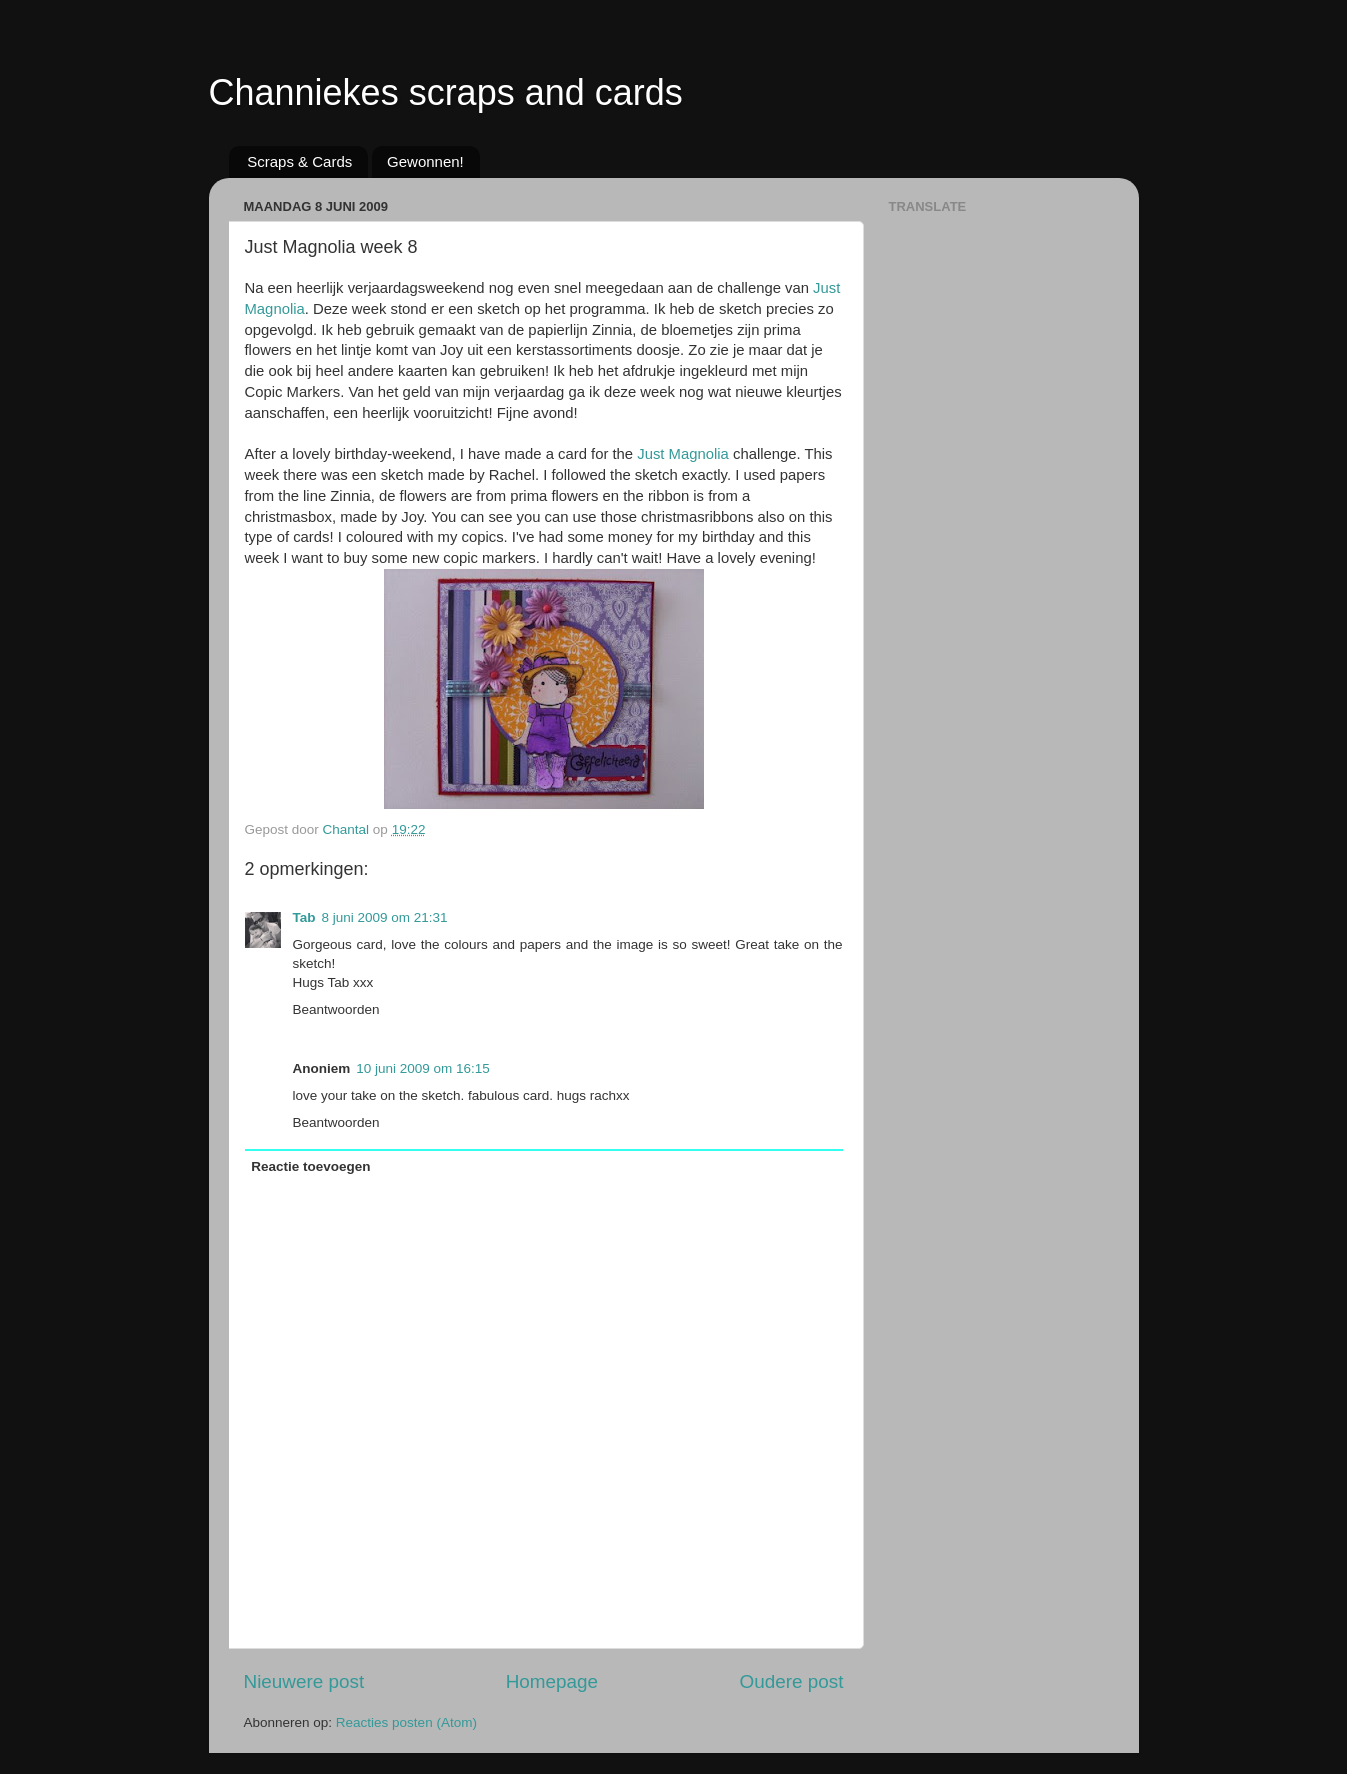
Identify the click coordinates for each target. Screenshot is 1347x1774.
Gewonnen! (425, 161)
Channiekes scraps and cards (446, 92)
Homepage (552, 1681)
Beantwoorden (336, 1009)
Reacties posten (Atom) (406, 1722)
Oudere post (792, 1681)
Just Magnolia (683, 454)
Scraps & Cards (299, 161)
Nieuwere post (304, 1681)
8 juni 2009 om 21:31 (385, 917)
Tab (304, 917)
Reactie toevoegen (310, 1166)
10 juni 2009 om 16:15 (423, 1068)
